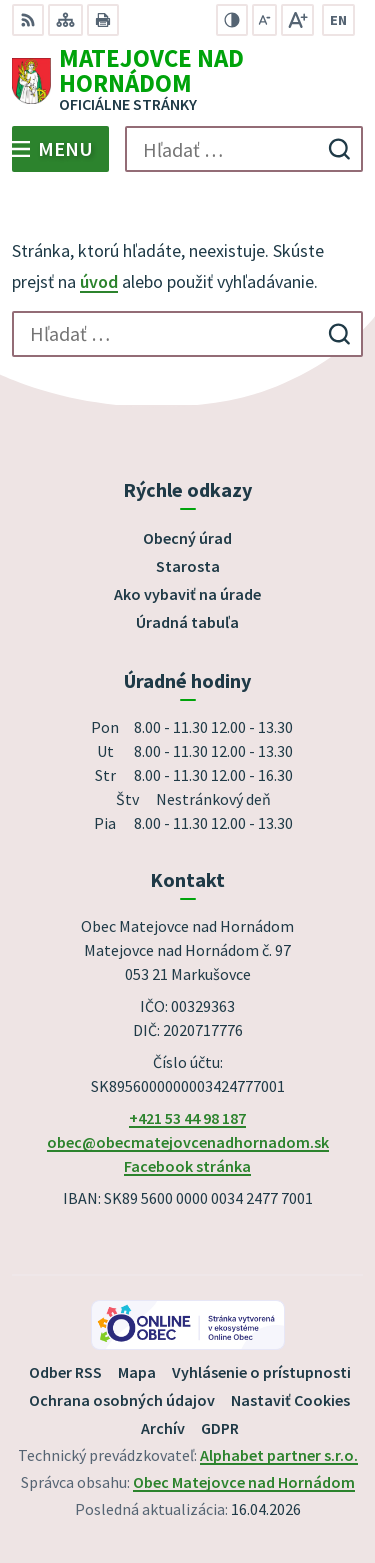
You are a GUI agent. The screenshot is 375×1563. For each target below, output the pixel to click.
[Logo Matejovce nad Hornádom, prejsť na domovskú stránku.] (187, 81)
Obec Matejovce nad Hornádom (244, 1482)
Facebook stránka (187, 1166)
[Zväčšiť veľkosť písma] (297, 20)
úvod (99, 281)
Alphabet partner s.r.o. (279, 1455)
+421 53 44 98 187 (187, 1118)
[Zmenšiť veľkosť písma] (264, 20)
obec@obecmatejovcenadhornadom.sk (188, 1142)
